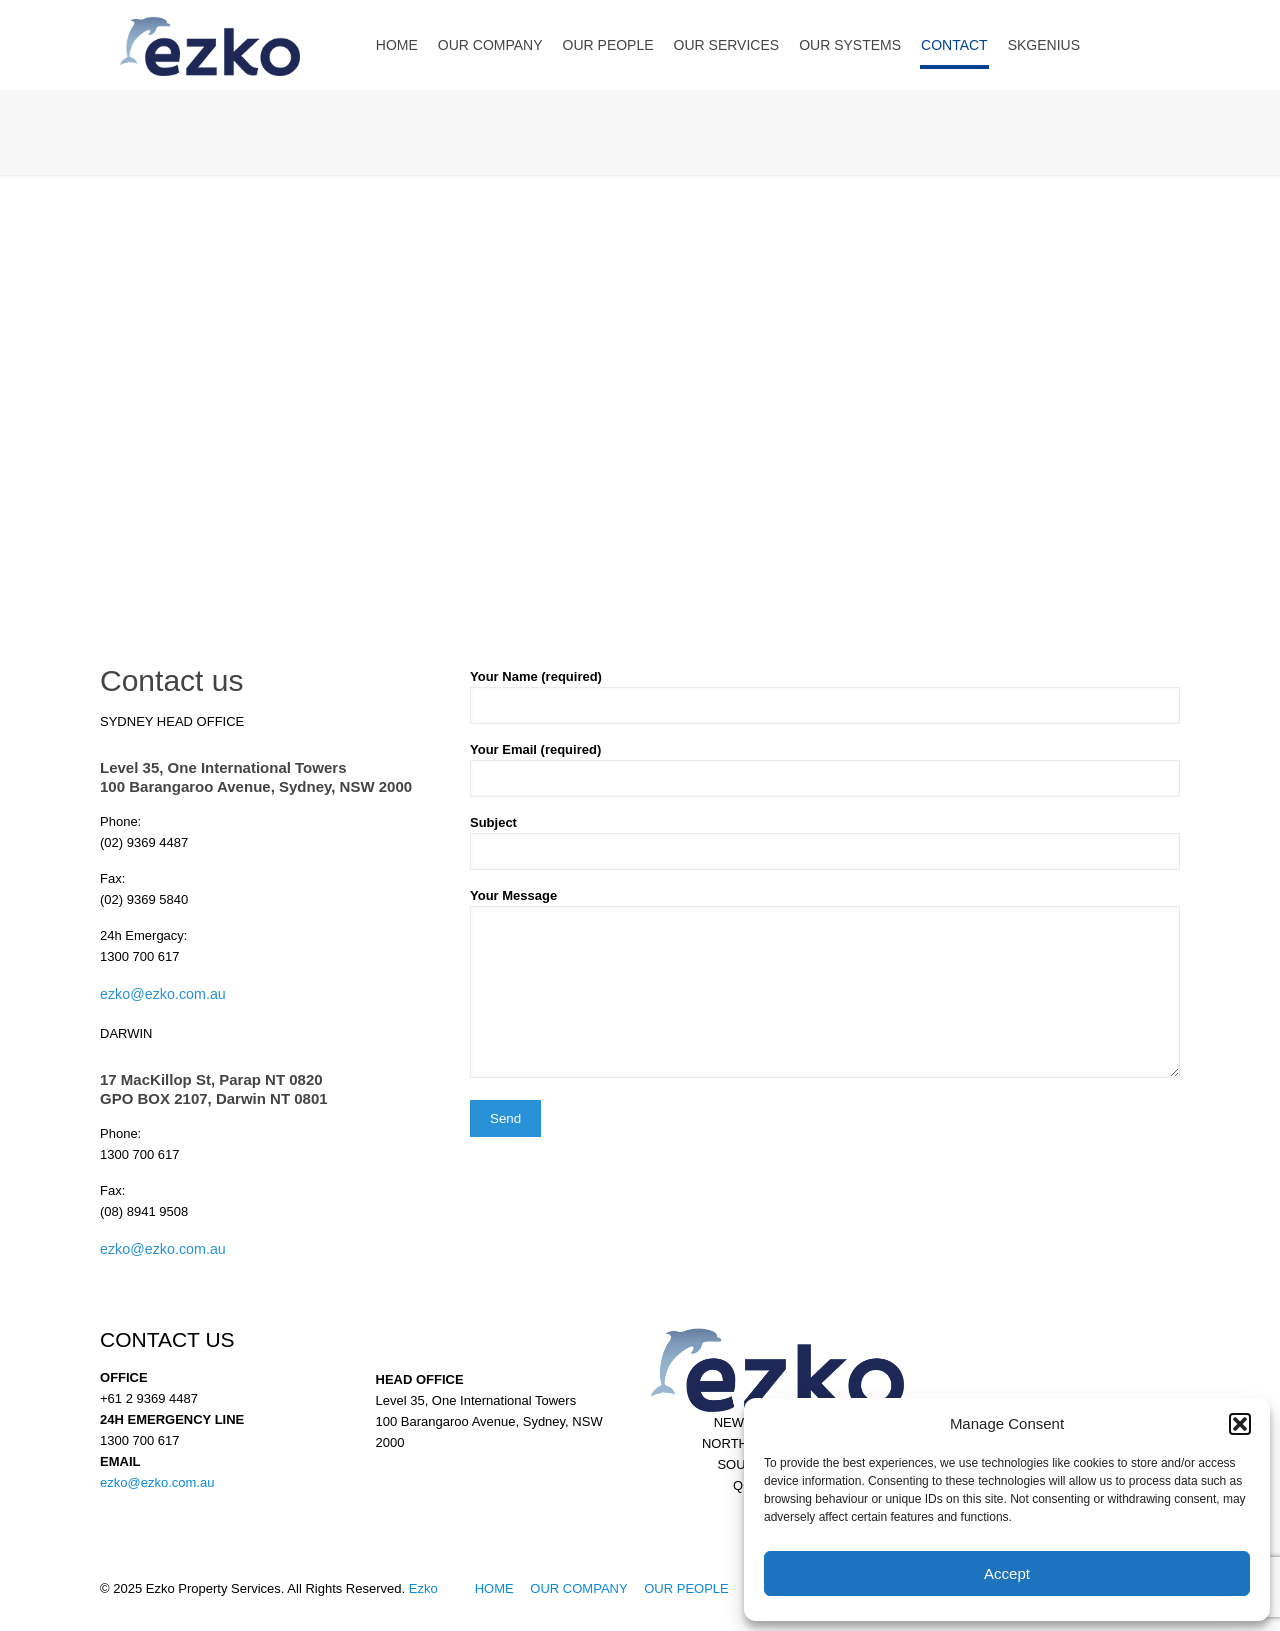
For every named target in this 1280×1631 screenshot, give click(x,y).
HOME (494, 1588)
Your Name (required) (825, 696)
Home (1059, 131)
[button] (1240, 1424)
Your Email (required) (825, 769)
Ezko (423, 1588)
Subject (825, 842)
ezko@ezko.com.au (163, 994)
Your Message (825, 983)
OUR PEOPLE (686, 1588)
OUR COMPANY (578, 1588)
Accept (1007, 1573)
